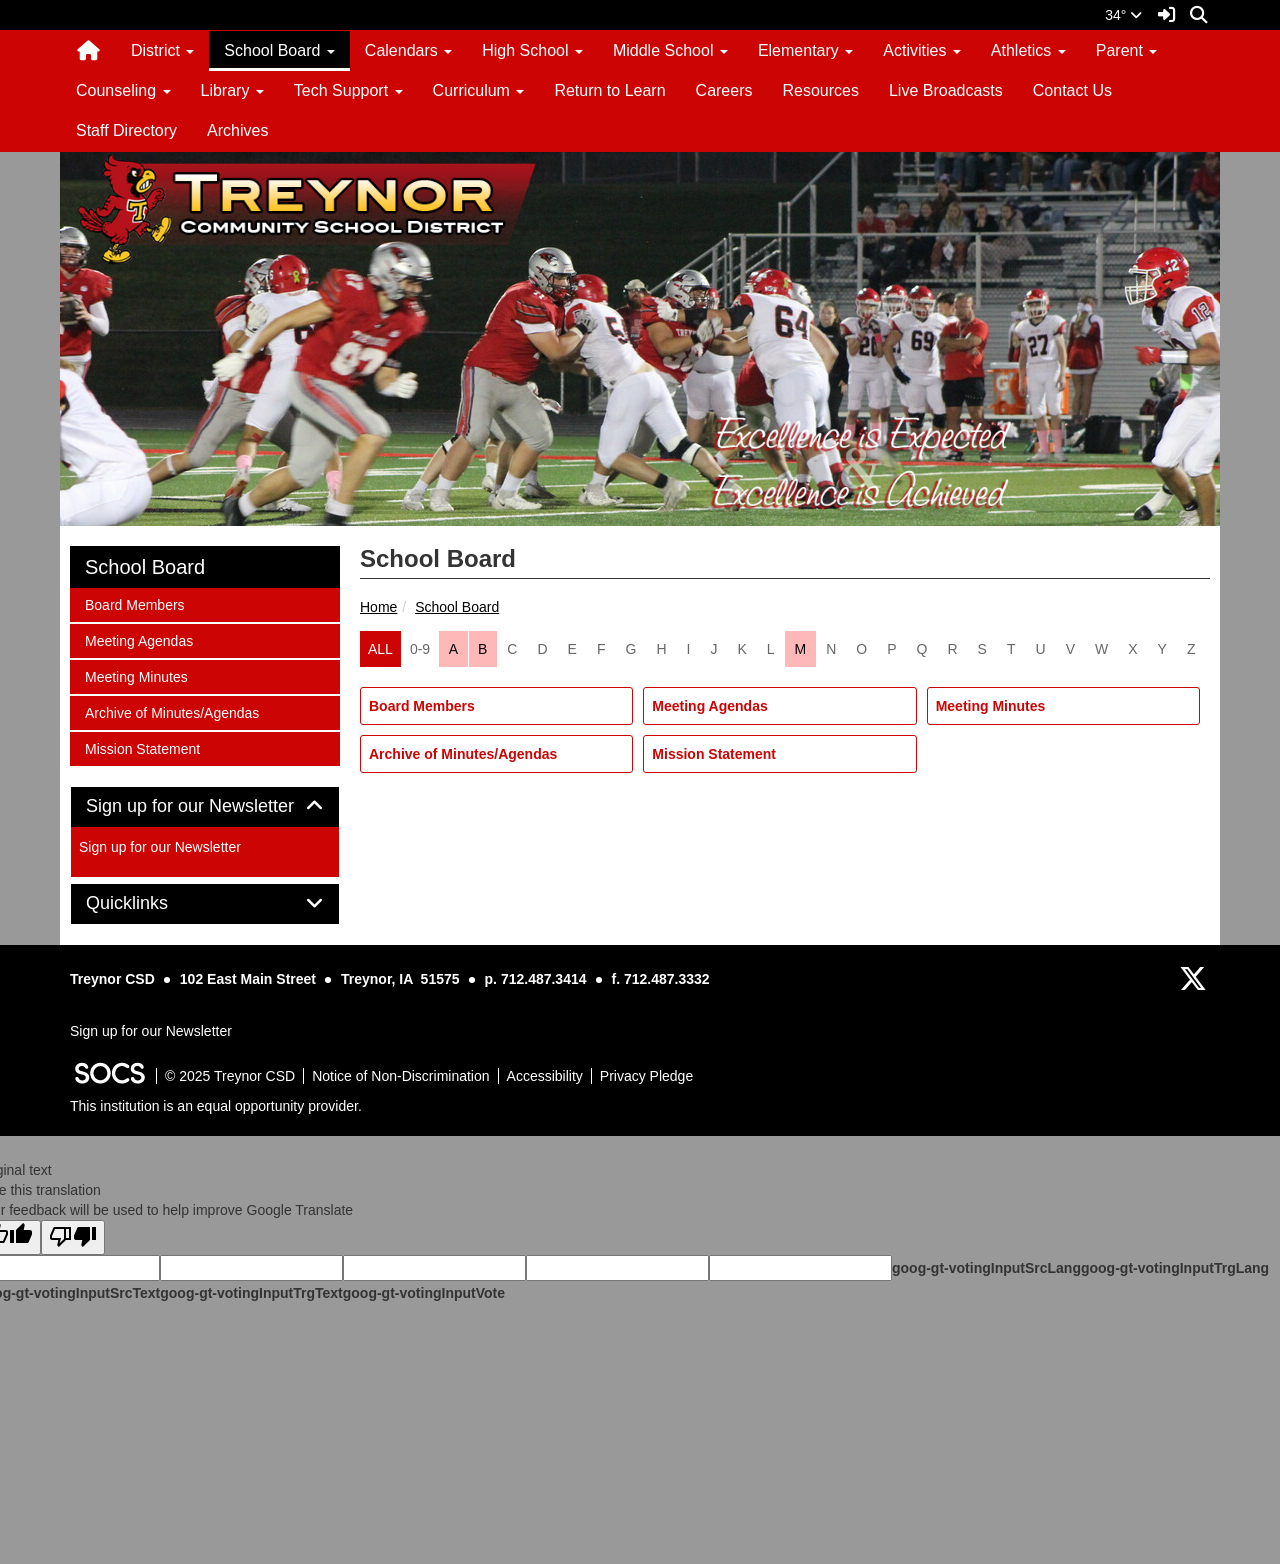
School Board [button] (279, 50)
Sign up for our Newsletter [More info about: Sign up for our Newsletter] (160, 847)
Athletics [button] (1028, 50)
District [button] (162, 50)
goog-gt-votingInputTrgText (251, 1293)
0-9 (420, 649)
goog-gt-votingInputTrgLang (1175, 1268)
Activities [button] (922, 50)
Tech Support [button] (348, 90)
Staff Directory (126, 130)
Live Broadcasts (946, 90)
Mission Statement (714, 754)
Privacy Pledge (646, 1076)
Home (378, 607)
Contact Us (1072, 90)
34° (1123, 15)
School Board (457, 607)
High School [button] (532, 50)
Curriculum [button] (479, 90)
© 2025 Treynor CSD (230, 1076)
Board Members (422, 706)
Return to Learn (609, 90)
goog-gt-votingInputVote (424, 1293)
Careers (724, 90)
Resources (820, 90)
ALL (380, 649)
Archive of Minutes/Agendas (463, 754)
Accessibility (545, 1076)
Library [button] (232, 90)
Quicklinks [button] (149, 903)
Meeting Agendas (709, 706)
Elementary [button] (805, 50)
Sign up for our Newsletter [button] (205, 806)
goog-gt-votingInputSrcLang (986, 1268)
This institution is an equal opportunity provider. (216, 1106)
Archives (237, 130)
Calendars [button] (408, 50)
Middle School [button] (670, 50)
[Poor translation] (73, 1237)
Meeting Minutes (991, 706)
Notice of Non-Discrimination (400, 1076)
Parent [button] (1127, 50)
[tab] (205, 807)
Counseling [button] (123, 90)
